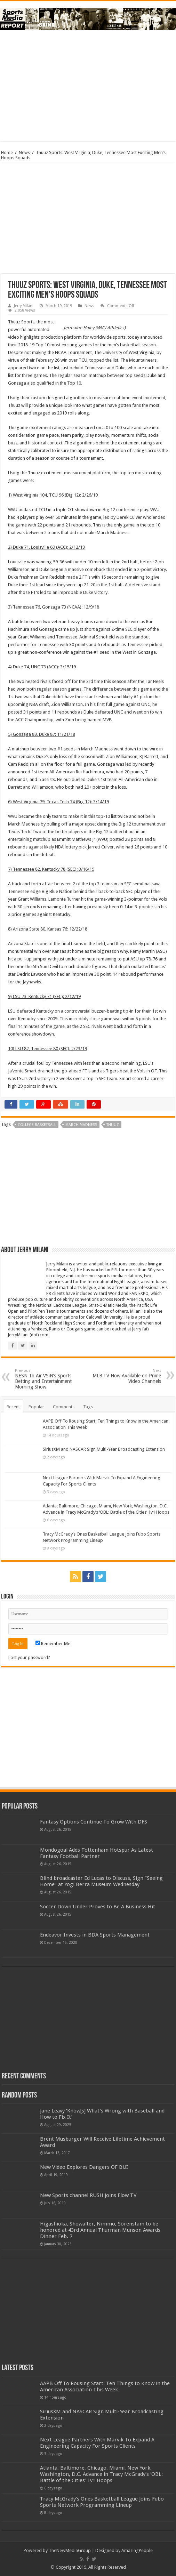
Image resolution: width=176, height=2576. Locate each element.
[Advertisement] (88, 85)
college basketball (37, 1124)
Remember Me (52, 1643)
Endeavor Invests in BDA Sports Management (95, 1935)
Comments (63, 1406)
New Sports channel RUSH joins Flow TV (88, 2195)
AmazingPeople (137, 2550)
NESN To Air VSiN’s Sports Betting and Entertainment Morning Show (50, 1379)
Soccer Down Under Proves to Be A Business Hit (97, 1906)
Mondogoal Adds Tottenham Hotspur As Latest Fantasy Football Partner (96, 1853)
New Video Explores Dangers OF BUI (84, 2167)
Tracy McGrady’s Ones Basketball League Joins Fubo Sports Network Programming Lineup (102, 2502)
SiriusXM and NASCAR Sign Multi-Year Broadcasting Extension (104, 1449)
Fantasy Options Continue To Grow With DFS (93, 1822)
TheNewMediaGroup (70, 2550)
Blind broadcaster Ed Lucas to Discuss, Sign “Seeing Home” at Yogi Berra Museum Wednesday (101, 1881)
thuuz (112, 1124)
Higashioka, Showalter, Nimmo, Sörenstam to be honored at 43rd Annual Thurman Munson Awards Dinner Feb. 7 (100, 2230)
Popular (36, 1406)
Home (7, 152)
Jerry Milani (23, 306)
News (24, 152)
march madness (81, 1124)
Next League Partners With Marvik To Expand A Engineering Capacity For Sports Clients (97, 2443)
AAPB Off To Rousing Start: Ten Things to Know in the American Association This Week (105, 2386)
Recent (13, 1406)
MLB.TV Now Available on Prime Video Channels (125, 1376)
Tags (88, 1406)
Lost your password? (29, 1657)
